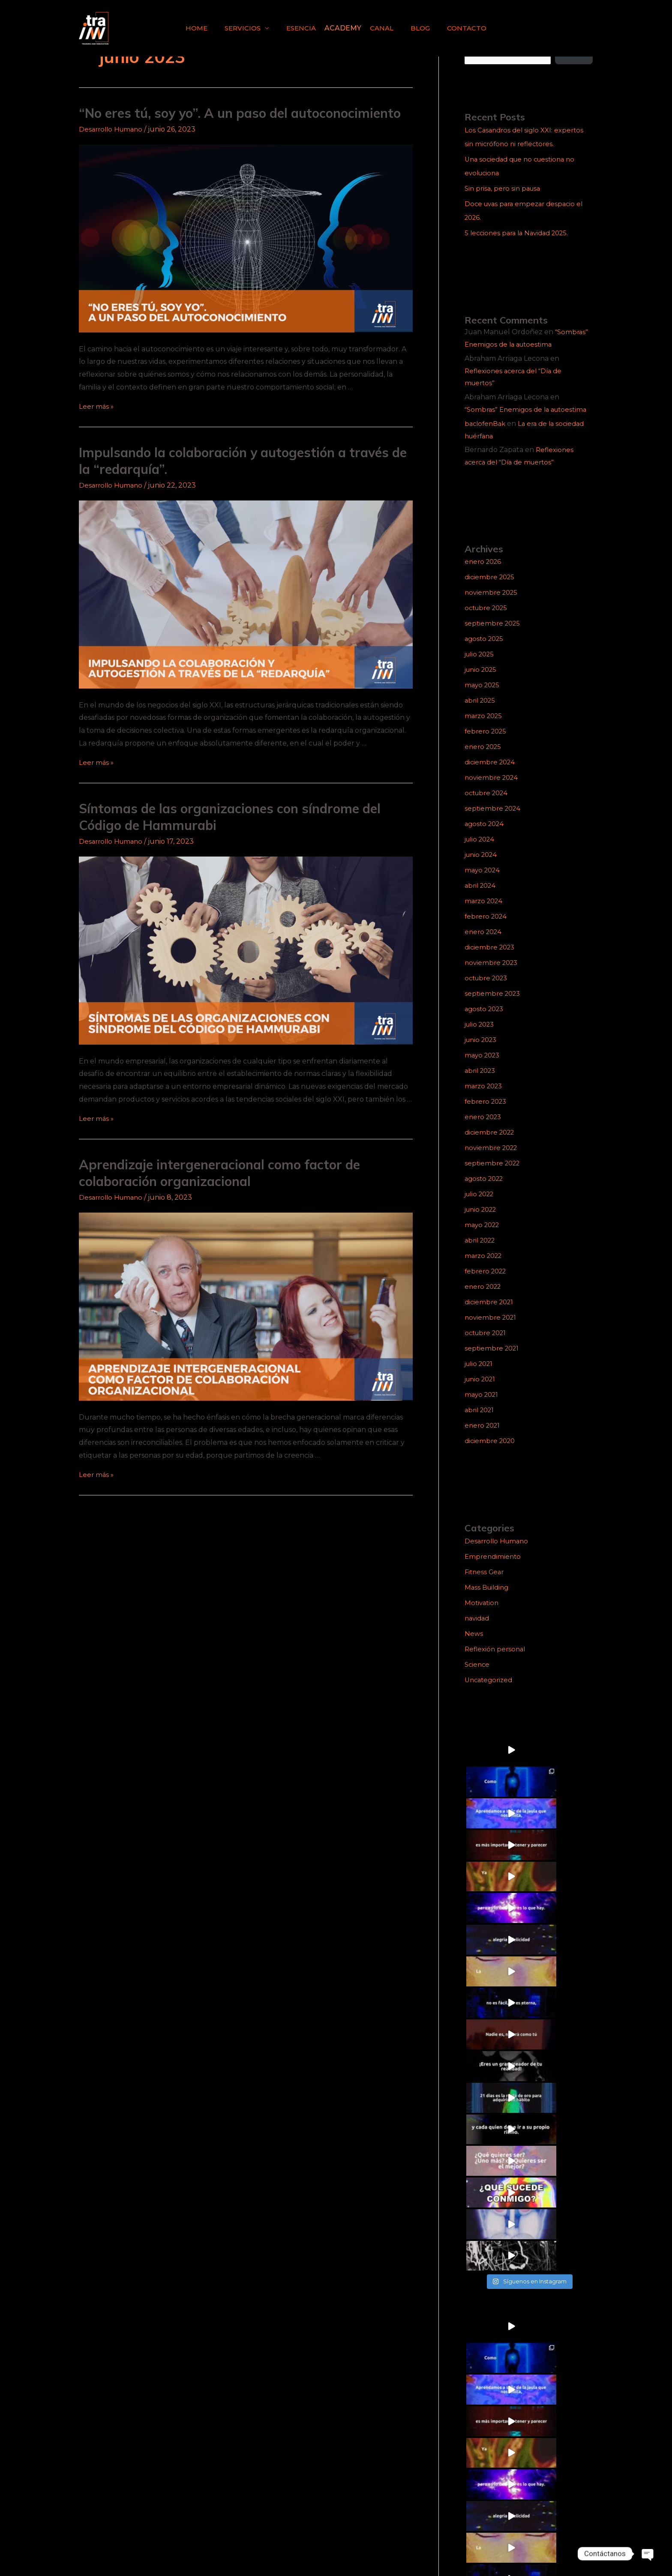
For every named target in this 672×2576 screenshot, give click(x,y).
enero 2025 (484, 759)
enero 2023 (484, 1129)
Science (478, 1677)
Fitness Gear (486, 1584)
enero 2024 (484, 944)
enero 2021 (484, 1438)
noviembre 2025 (493, 605)
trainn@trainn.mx (558, 2535)
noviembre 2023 (493, 975)
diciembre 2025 (491, 589)
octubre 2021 (487, 1345)
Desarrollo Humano (113, 129)
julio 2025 (481, 666)
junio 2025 (483, 682)
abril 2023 (482, 1083)
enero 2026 (484, 574)
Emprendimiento (494, 1569)
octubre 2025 (488, 620)
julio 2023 (481, 1037)
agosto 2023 (486, 1021)
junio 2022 (483, 1222)
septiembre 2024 (494, 821)
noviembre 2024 (493, 790)
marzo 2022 (485, 1268)
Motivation (483, 1615)
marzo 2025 (485, 728)
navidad (478, 1630)
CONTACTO (458, 28)
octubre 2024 (488, 805)
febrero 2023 (487, 1114)
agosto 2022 (486, 1191)
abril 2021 (481, 1422)
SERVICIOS (248, 28)
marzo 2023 (485, 1098)
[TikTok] (103, 2548)
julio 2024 (481, 852)
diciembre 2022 (491, 1145)
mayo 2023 (484, 1067)
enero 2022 (484, 1299)
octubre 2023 (488, 990)
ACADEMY (342, 28)
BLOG (415, 28)
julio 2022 (481, 1206)
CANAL (380, 28)
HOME (205, 28)
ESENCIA (303, 28)
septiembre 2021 (493, 1361)
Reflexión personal (496, 1661)
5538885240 (568, 2520)
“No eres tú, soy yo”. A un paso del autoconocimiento (240, 113)
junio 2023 (483, 1052)
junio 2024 (483, 867)
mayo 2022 (484, 1237)
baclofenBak (486, 436)
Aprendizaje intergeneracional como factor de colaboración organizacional (219, 1172)
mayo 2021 (483, 1407)
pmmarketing (574, 2548)
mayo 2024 (484, 882)
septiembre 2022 (494, 1175)
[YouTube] (140, 2548)
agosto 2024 (486, 836)
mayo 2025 (483, 697)
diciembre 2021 (490, 1314)
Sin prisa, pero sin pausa (505, 188)
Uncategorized (490, 1692)
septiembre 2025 (494, 636)
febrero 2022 (487, 1283)
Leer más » (97, 406)
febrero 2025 (487, 744)
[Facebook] (84, 2548)
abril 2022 (482, 1253)
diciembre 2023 (491, 960)
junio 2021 (482, 1391)
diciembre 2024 (491, 774)
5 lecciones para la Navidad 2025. (520, 233)
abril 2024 (482, 898)
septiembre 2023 (494, 1006)
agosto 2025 (486, 651)
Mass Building (488, 1600)
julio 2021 (481, 1376)
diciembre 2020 (492, 1453)
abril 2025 (481, 713)
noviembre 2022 (493, 1160)
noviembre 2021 (492, 1330)
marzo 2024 (485, 913)
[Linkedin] (122, 2548)
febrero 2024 (487, 929)
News (474, 1646)
